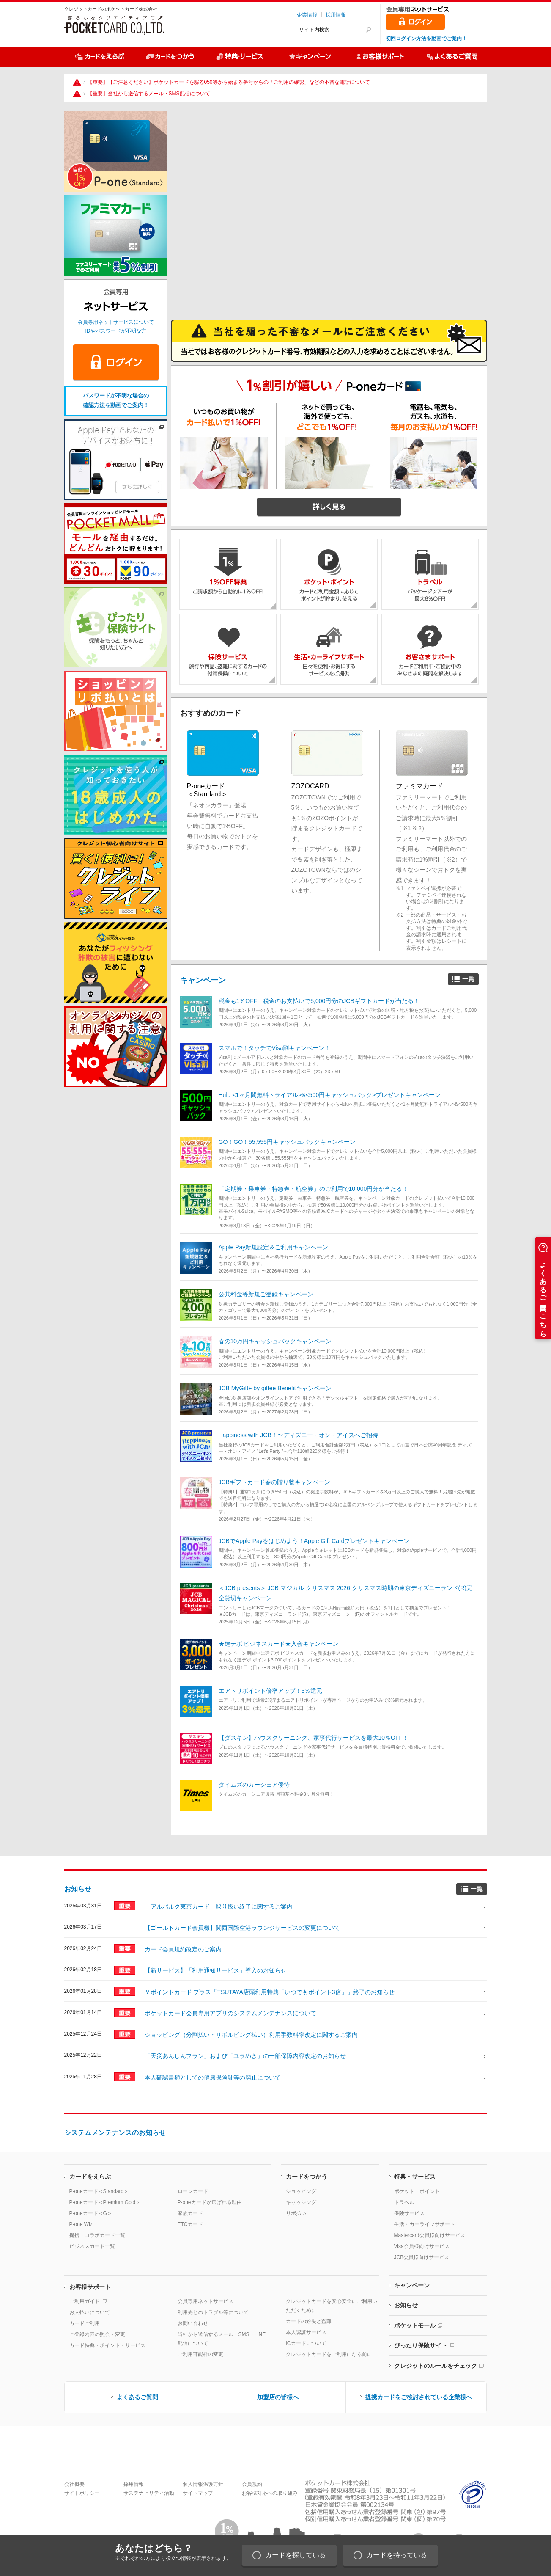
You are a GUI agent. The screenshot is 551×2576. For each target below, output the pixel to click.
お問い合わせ (193, 2323)
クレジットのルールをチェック (435, 2365)
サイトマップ (198, 2493)
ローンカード (193, 2191)
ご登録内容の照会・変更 (97, 2334)
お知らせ (77, 1889)
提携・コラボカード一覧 (97, 2235)
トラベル (404, 2202)
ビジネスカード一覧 (92, 2246)
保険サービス (409, 2213)
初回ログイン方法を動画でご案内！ (426, 38)
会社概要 (74, 2484)
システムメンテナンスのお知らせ (115, 2132)
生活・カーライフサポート (424, 2224)
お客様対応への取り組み (270, 2493)
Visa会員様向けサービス (422, 2246)
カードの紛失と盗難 (309, 2321)
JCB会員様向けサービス (422, 2257)
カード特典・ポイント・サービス (107, 2345)
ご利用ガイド (84, 2301)
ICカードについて (306, 2343)
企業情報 (307, 15)
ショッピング (301, 2191)
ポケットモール (415, 2325)
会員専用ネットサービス (205, 2301)
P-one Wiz (81, 2224)
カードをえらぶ (90, 2176)
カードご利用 (84, 2323)
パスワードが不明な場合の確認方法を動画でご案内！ (116, 400)
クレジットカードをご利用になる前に (329, 2354)
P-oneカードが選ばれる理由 (210, 2202)
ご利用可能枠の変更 (200, 2354)
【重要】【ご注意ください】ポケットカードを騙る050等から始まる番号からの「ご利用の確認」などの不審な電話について (229, 82)
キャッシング (301, 2202)
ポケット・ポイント (417, 2191)
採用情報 (336, 15)
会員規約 (252, 2484)
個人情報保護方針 (203, 2484)
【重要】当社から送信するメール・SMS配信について (149, 93)
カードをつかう (306, 2176)
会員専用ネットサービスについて (116, 322)
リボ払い (296, 2213)
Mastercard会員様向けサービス (429, 2235)
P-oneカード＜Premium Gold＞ (105, 2202)
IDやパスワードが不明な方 (115, 331)
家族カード (190, 2213)
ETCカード (190, 2224)
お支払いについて (89, 2312)
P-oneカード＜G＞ (90, 2213)
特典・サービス (415, 2176)
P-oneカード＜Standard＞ (99, 2191)
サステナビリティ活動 (148, 2493)
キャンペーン (203, 980)
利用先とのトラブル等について (213, 2312)
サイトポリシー (82, 2493)
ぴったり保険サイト (420, 2345)
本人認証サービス (306, 2332)
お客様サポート (90, 2287)
